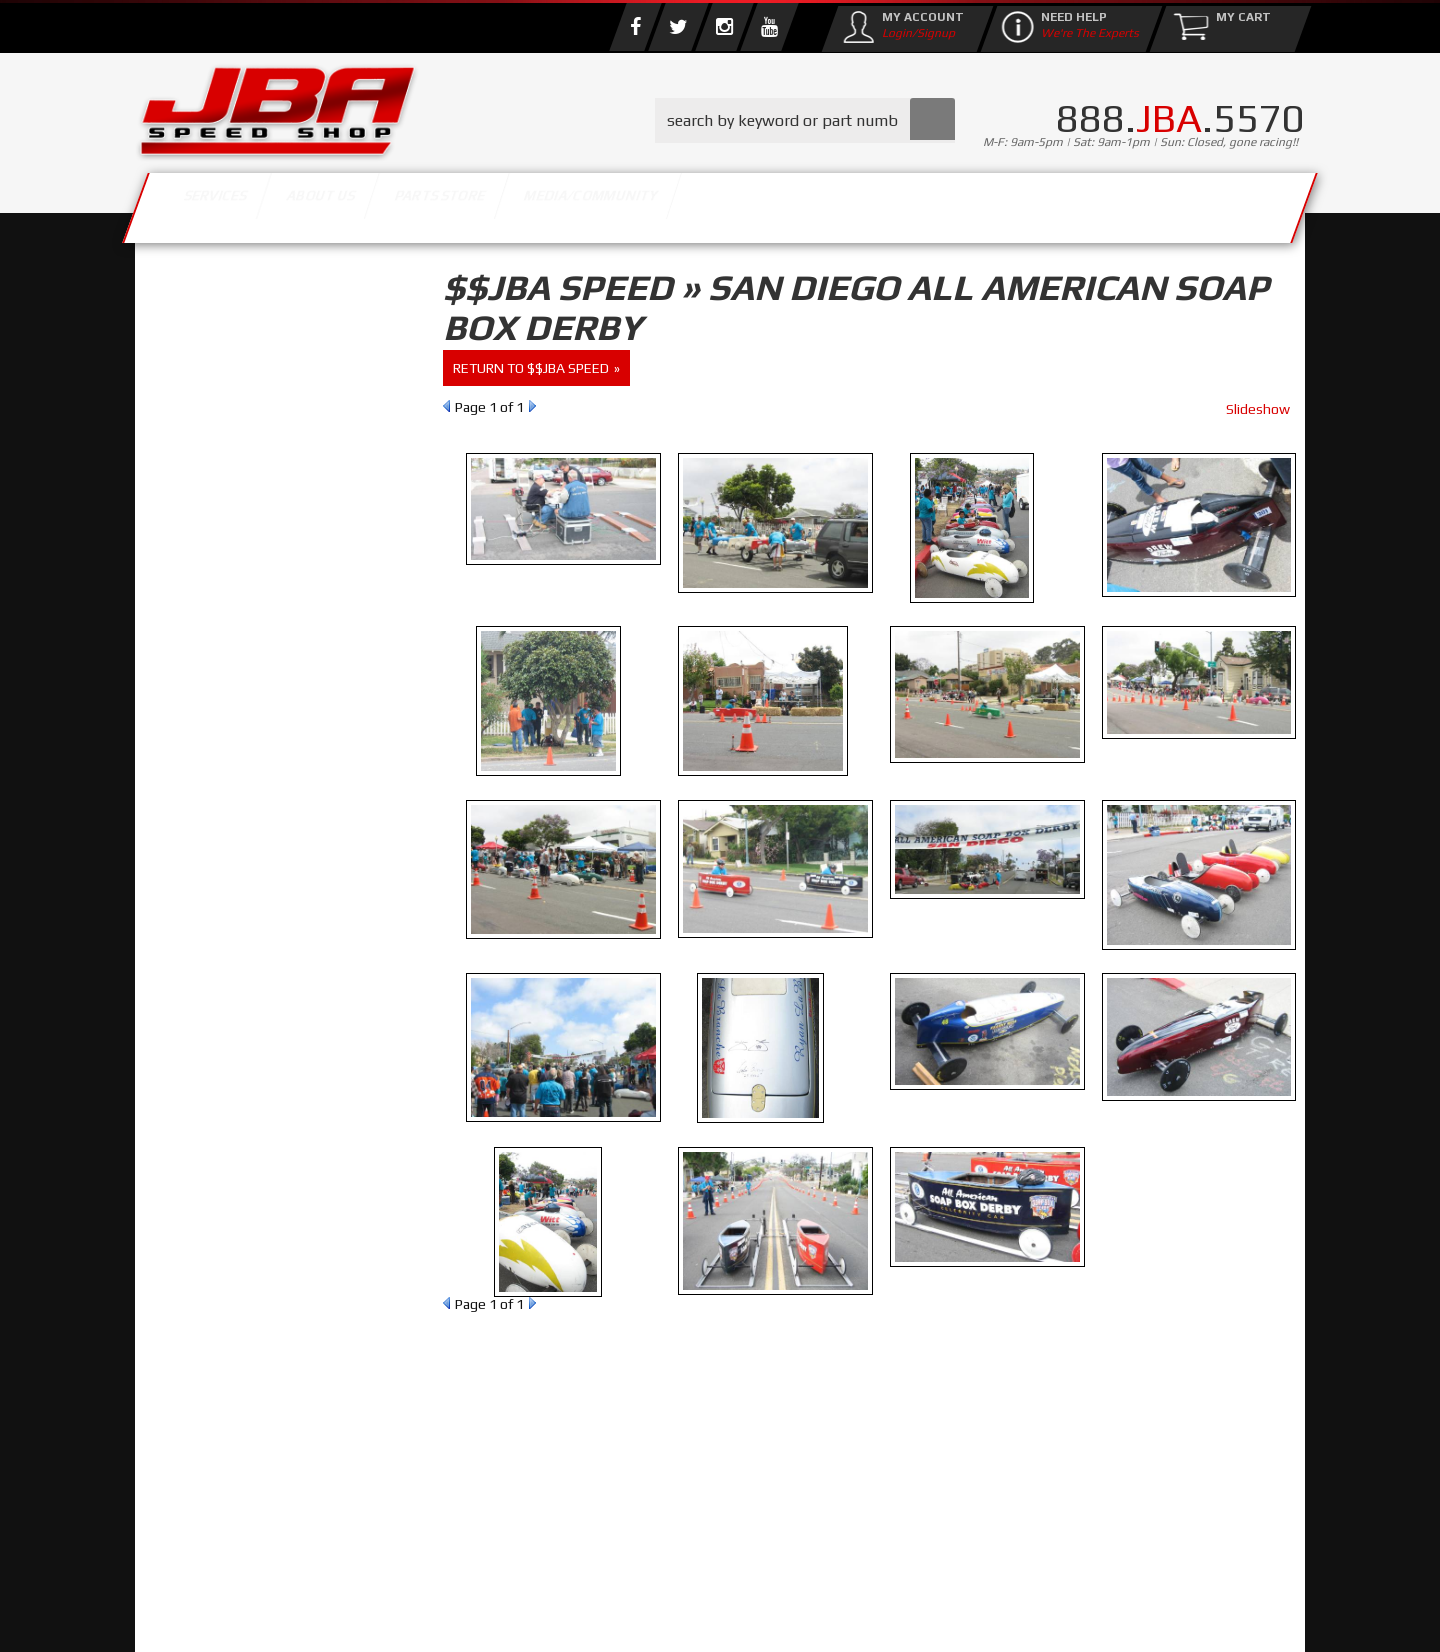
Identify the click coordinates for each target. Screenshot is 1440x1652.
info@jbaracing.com (509, 1573)
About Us (428, 202)
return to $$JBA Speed (531, 368)
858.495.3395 (234, 860)
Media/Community (889, 202)
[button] (805, 120)
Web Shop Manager (880, 1616)
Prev (446, 406)
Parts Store (632, 202)
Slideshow (1258, 409)
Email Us (219, 819)
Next (532, 406)
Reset (179, 416)
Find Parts (253, 416)
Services (245, 202)
